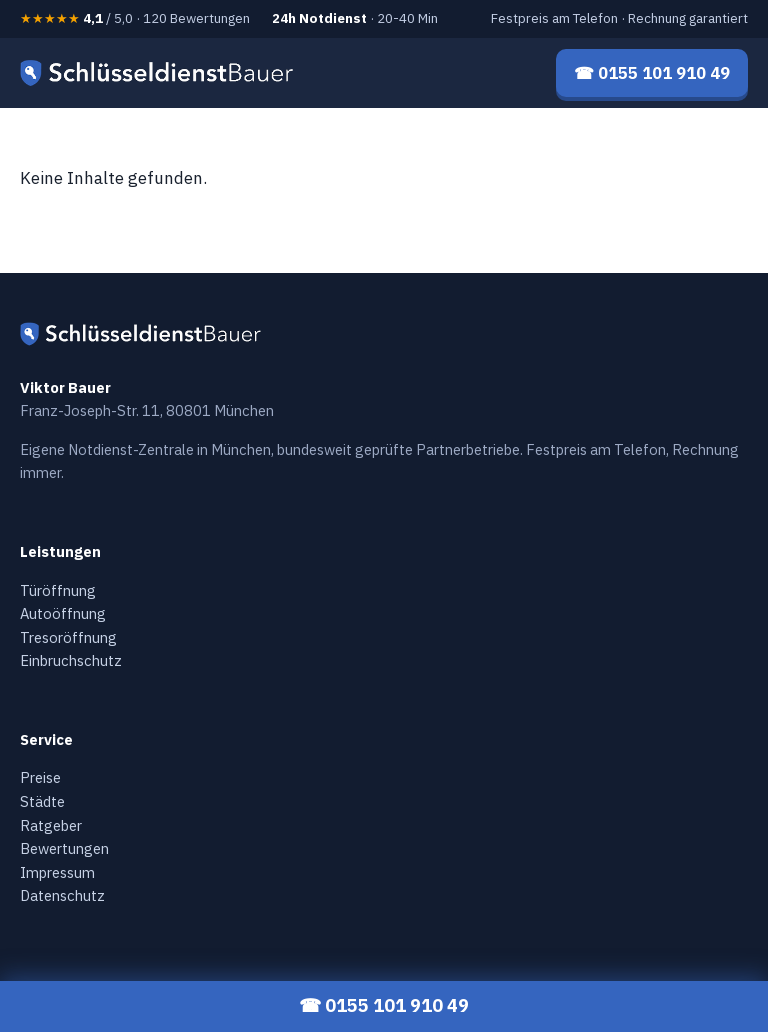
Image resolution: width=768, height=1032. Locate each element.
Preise (40, 777)
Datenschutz (62, 895)
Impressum (57, 872)
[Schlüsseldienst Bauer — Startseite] (160, 73)
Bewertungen (64, 848)
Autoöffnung (63, 613)
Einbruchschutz (71, 660)
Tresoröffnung (68, 637)
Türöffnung (58, 590)
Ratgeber (51, 825)
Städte (42, 801)
